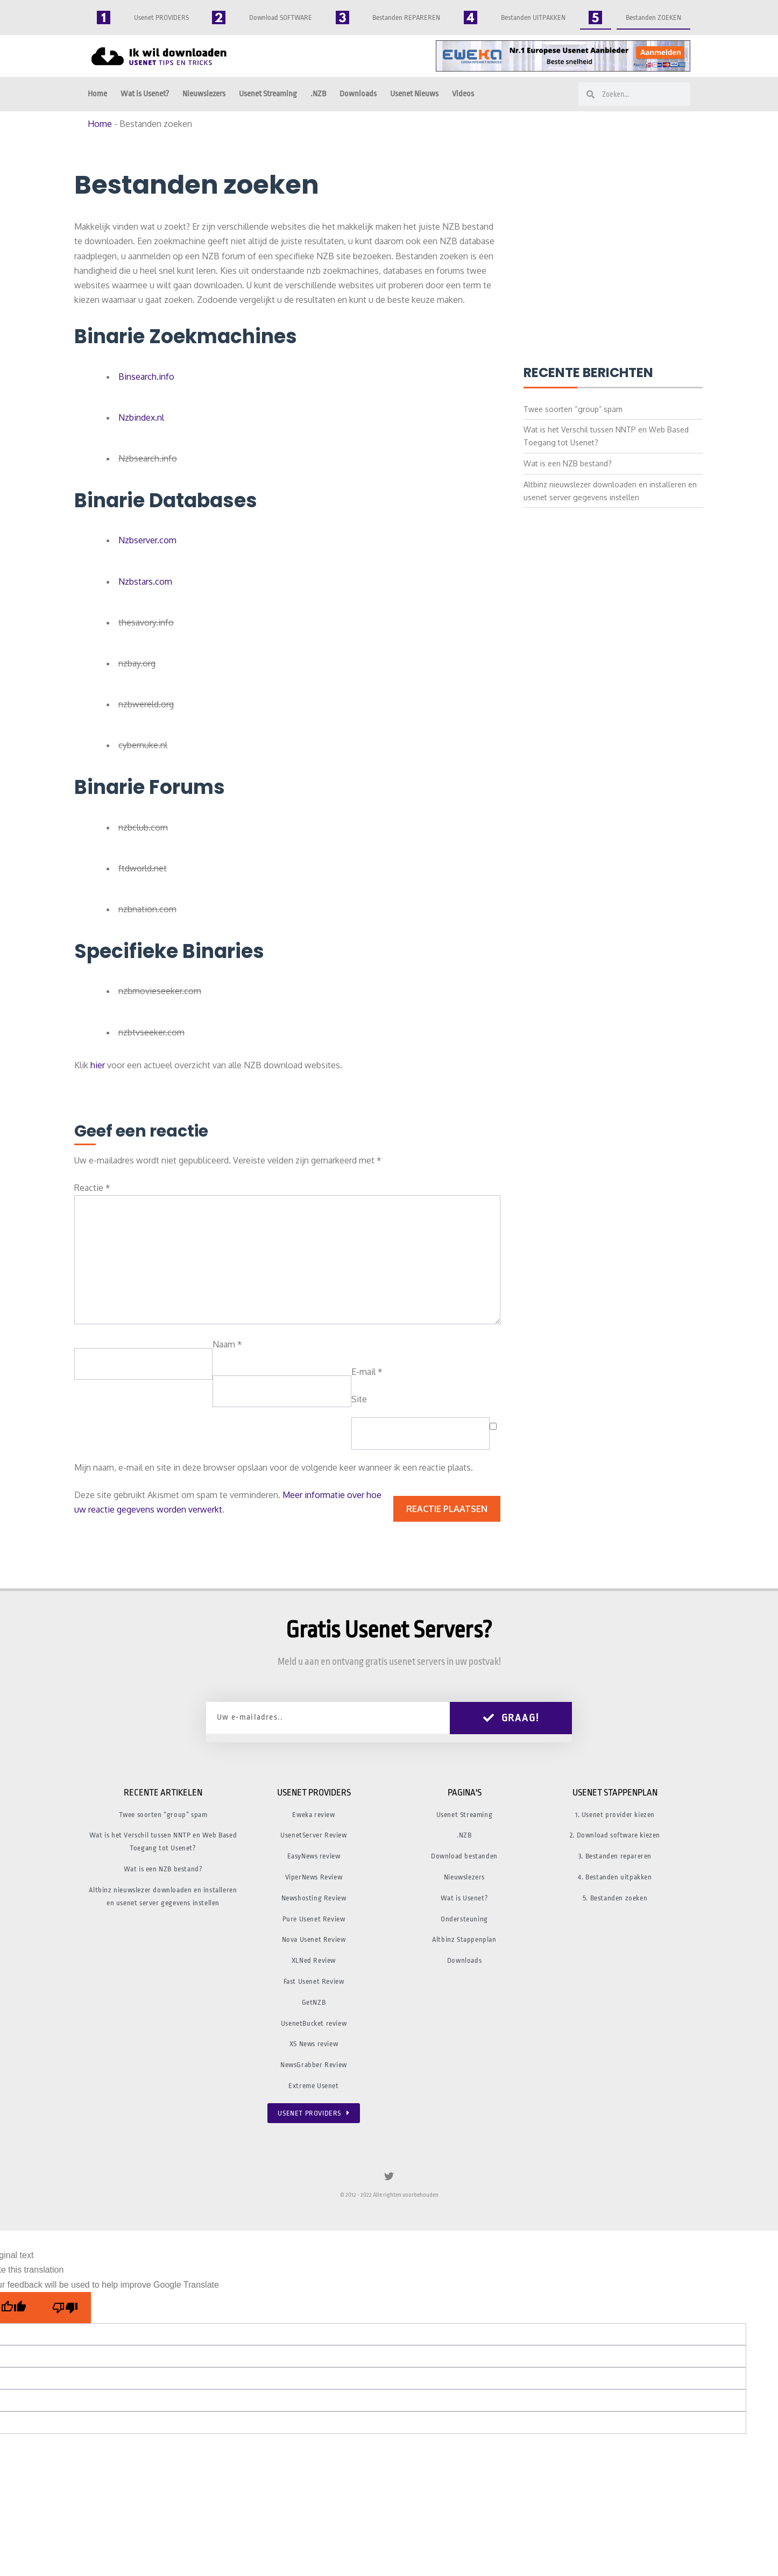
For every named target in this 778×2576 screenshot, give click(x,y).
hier (97, 1065)
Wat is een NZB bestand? (568, 463)
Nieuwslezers (203, 93)
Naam (227, 1344)
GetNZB (314, 2002)
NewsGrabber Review (313, 2065)
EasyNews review (314, 1856)
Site (359, 1399)
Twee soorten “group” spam (573, 409)
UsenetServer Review (313, 1835)
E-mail (367, 1371)
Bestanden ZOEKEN (653, 17)
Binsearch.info (146, 376)
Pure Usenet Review (313, 1919)
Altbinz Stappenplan (464, 1939)
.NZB (318, 93)
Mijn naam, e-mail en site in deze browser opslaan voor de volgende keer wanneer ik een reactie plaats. (273, 1467)
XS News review (313, 2044)
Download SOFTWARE (280, 17)
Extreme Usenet (313, 2086)
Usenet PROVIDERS (161, 17)
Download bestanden (464, 1856)
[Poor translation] (65, 2308)
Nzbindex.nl (141, 417)
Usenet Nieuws (414, 93)
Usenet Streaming (268, 93)
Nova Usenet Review (314, 1939)
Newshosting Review (313, 1898)
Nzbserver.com (147, 540)
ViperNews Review (314, 1877)
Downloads (358, 93)
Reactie (92, 1187)
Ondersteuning (464, 1919)
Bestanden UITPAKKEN (533, 17)
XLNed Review (314, 1960)
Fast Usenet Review (314, 1981)
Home (97, 93)
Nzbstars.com (145, 581)
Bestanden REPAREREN (406, 17)
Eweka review (313, 1815)
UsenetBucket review (313, 2023)
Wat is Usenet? (145, 93)
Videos (463, 93)
